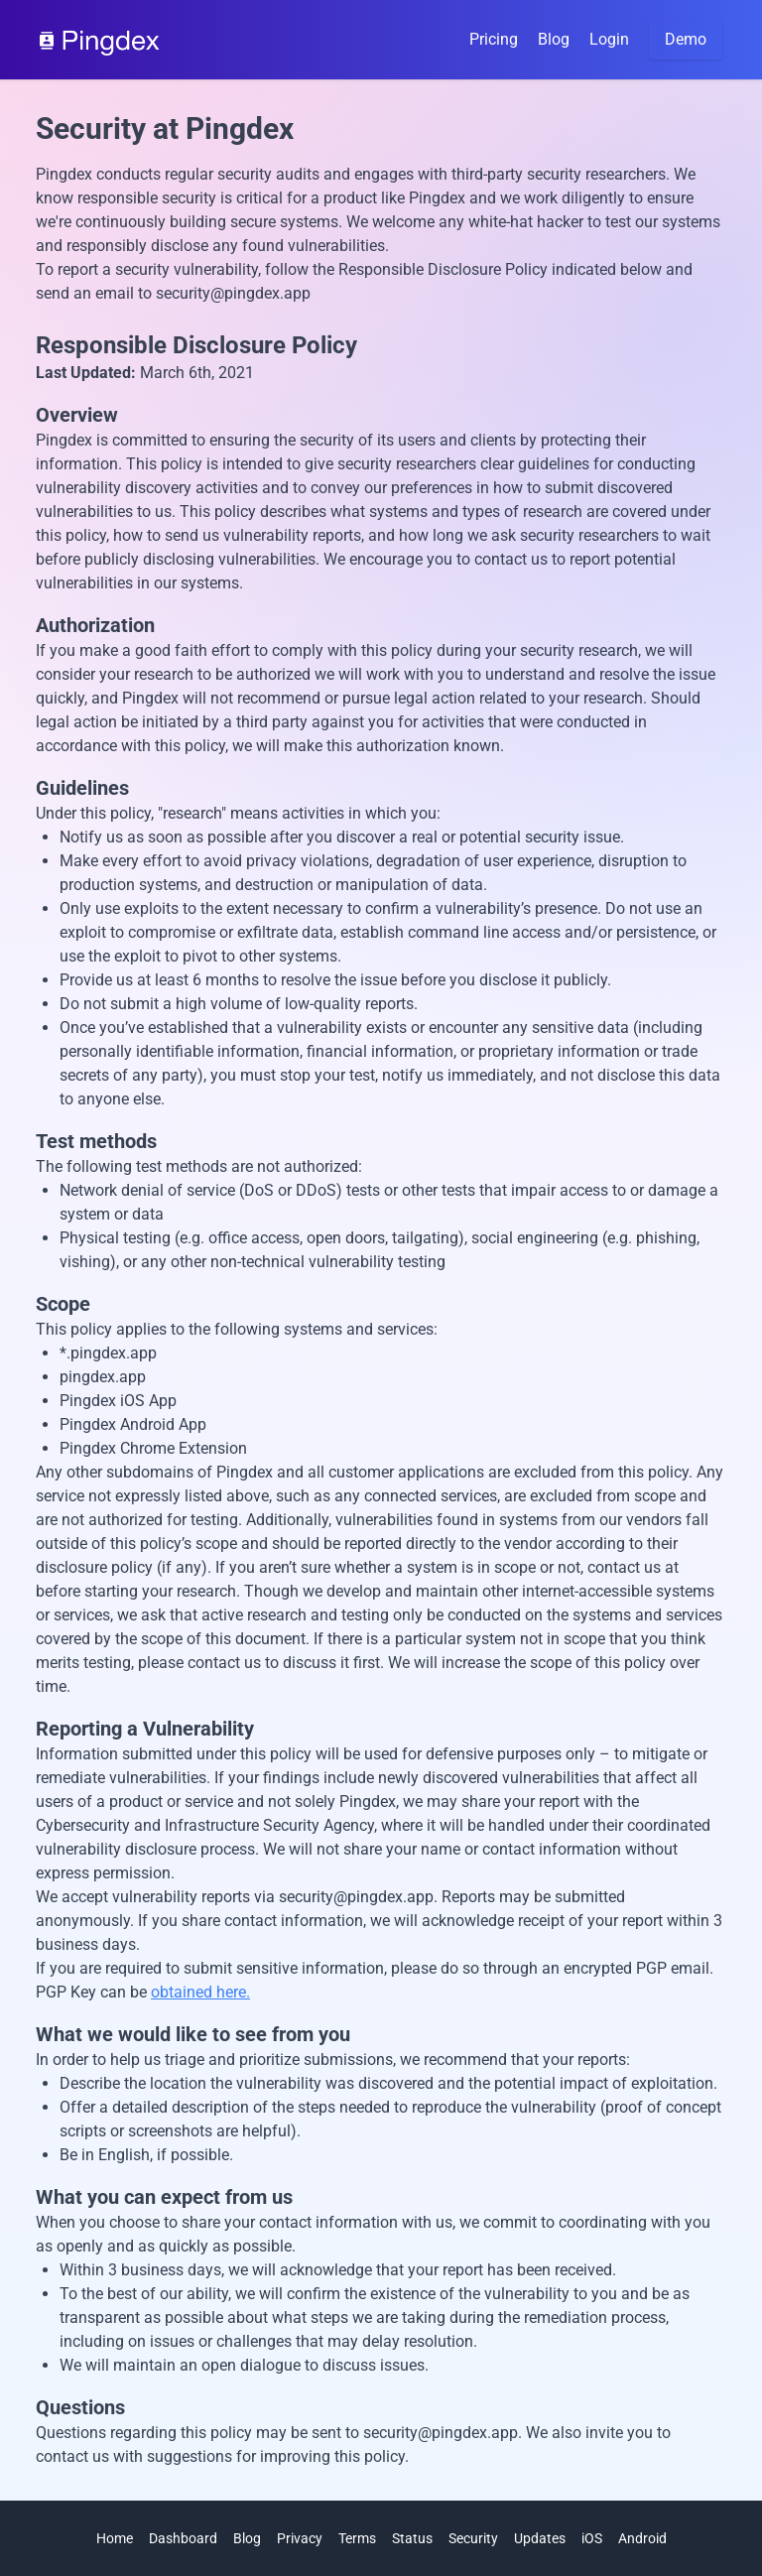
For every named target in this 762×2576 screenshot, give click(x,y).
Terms (357, 2538)
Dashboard (183, 2538)
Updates (540, 2538)
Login (609, 39)
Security (473, 2538)
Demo (685, 39)
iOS (591, 2538)
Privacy (299, 2538)
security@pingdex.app (233, 293)
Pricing (493, 39)
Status (412, 2538)
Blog (554, 39)
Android (642, 2538)
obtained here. (200, 1992)
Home (114, 2538)
